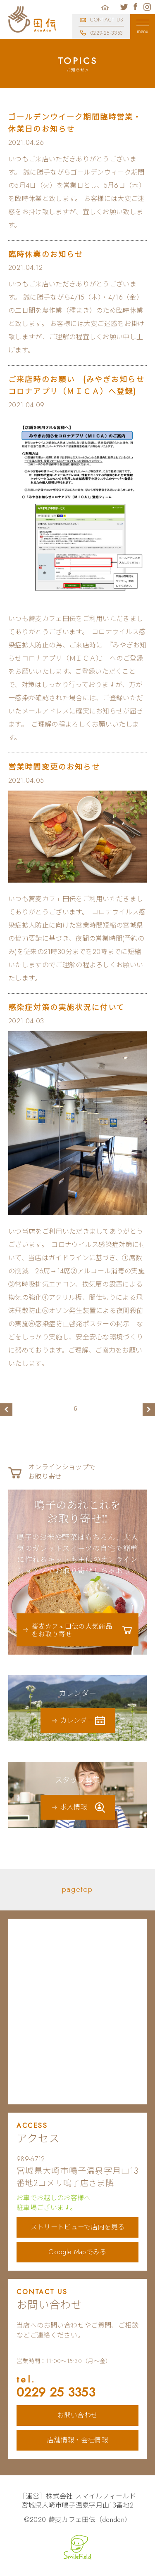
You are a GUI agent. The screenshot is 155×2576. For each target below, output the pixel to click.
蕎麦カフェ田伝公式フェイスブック (135, 7)
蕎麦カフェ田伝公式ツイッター (124, 7)
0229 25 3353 (77, 2387)
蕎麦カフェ (32, 19)
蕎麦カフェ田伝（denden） (89, 2519)
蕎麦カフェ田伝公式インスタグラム (147, 7)
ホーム (105, 7)
